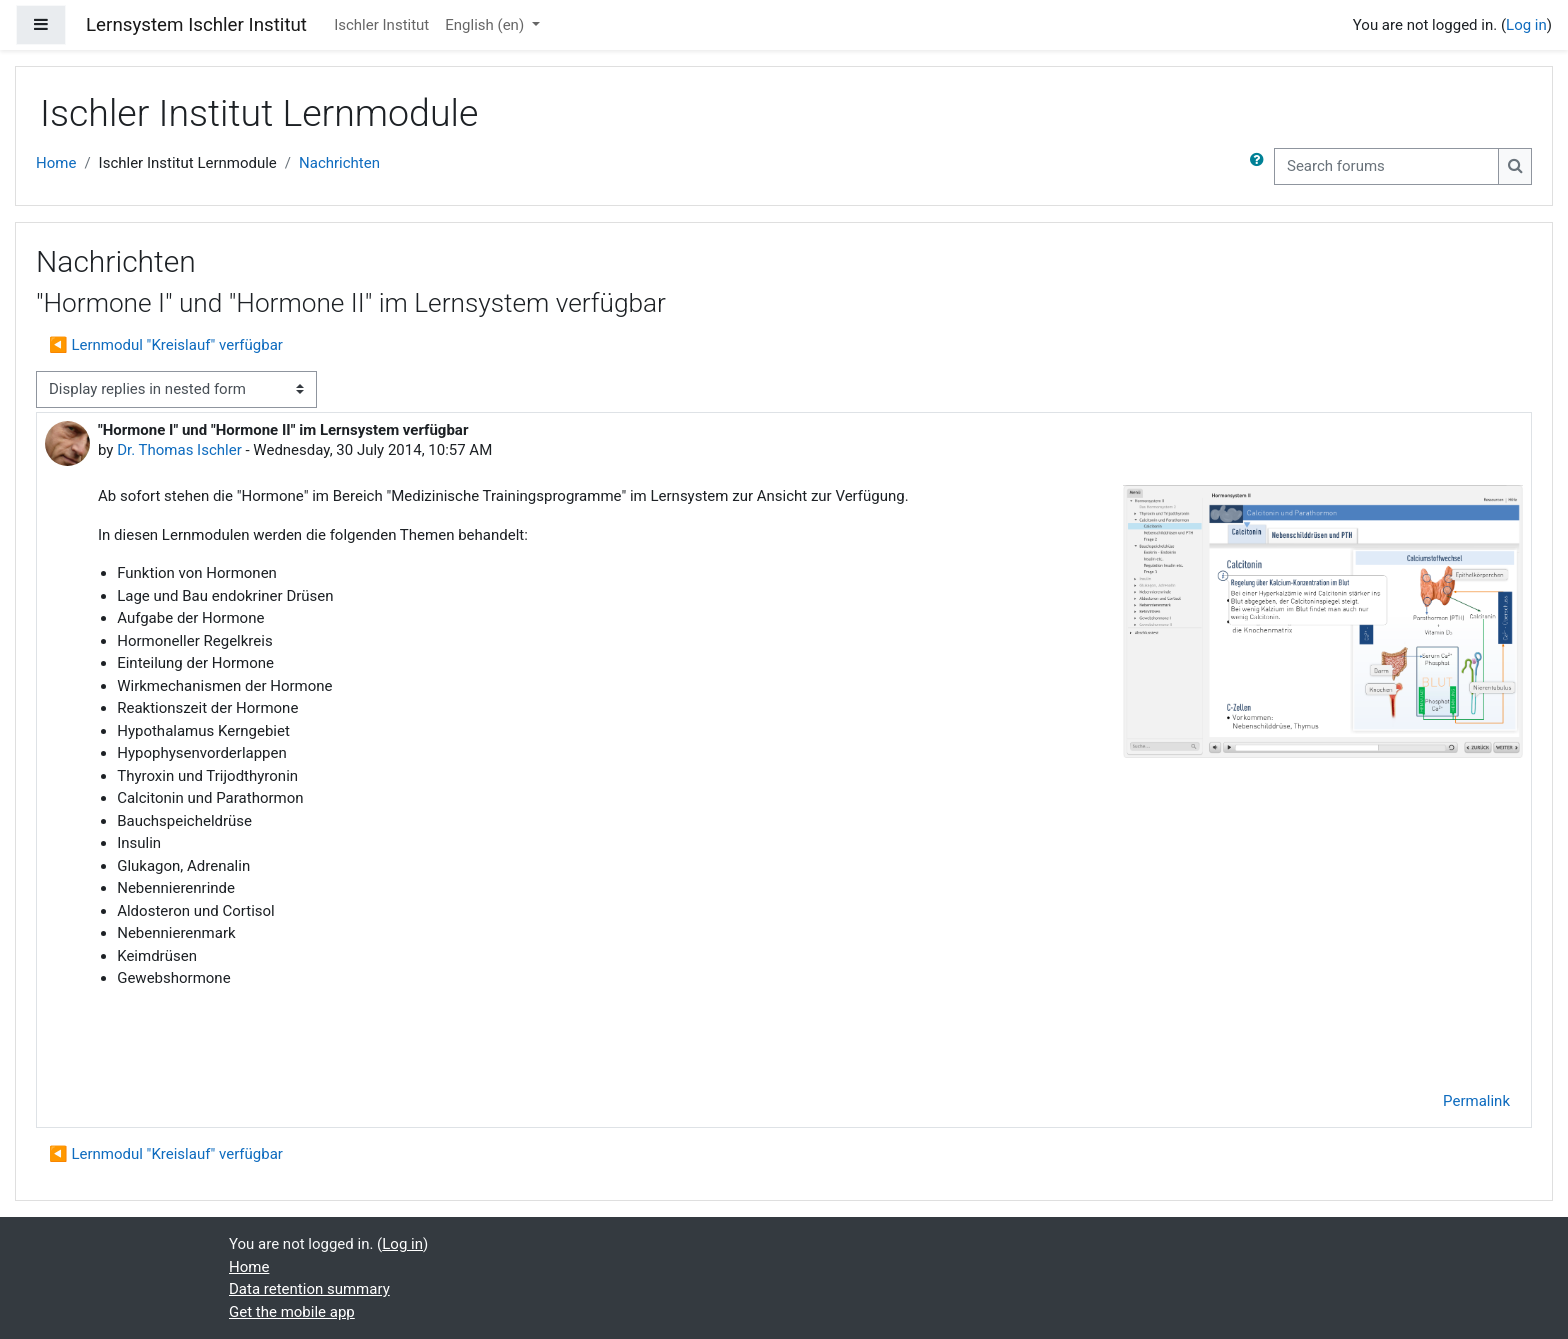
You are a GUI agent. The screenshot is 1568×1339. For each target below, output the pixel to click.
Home (56, 163)
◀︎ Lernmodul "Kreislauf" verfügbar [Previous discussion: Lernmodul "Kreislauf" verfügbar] (166, 345)
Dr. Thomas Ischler (179, 450)
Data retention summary (309, 1289)
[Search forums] (1386, 166)
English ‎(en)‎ (486, 25)
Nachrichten (339, 163)
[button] (1261, 166)
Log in (1526, 25)
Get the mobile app (292, 1312)
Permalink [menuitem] (1476, 1101)
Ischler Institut (381, 25)
